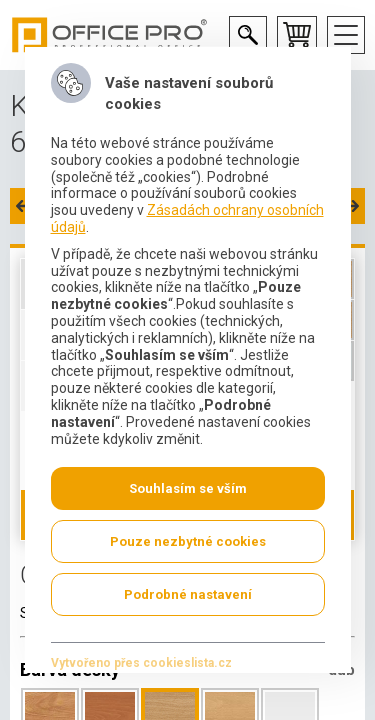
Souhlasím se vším (188, 488)
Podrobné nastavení (188, 594)
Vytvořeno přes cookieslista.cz (140, 663)
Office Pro (110, 35)
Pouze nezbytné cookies (188, 541)
